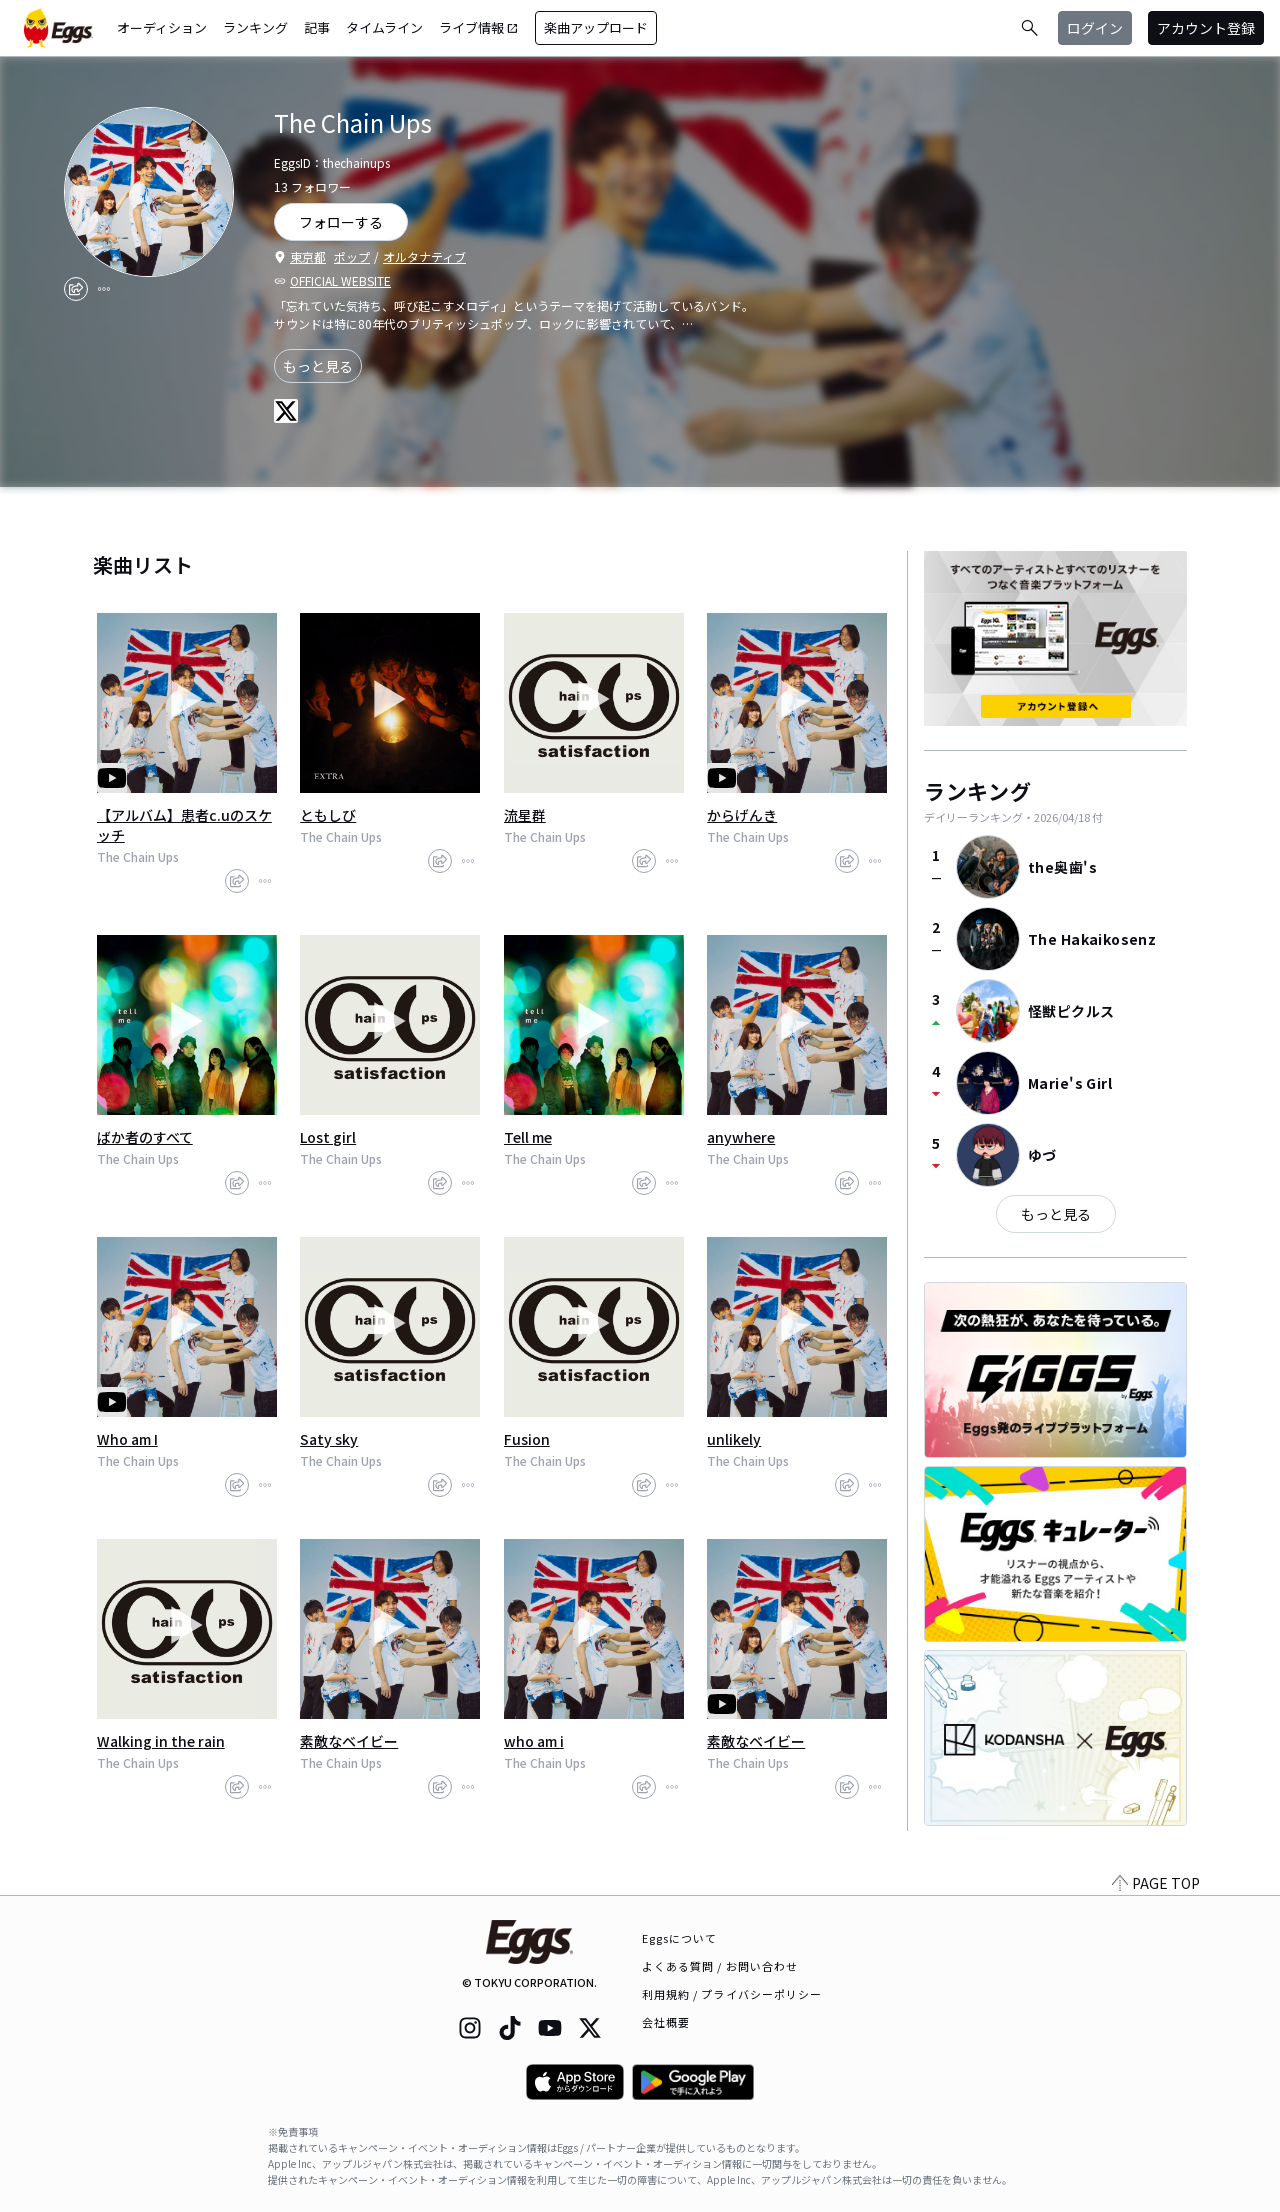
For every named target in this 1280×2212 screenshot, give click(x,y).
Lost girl (328, 1137)
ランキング (255, 27)
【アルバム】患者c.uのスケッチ (184, 825)
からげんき (742, 815)
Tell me (528, 1137)
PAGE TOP (1156, 1883)
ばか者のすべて (145, 1137)
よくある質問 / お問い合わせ (720, 1966)
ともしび (328, 815)
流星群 (525, 815)
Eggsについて (680, 1938)
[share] (76, 289)
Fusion (527, 1439)
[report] (104, 289)
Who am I (127, 1439)
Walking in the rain (161, 1741)
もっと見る (318, 366)
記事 (317, 27)
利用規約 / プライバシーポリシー (732, 1994)
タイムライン (384, 27)
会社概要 (666, 2022)
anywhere (741, 1137)
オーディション (162, 27)
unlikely (734, 1439)
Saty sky (329, 1439)
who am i (534, 1741)
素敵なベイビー (349, 1741)
